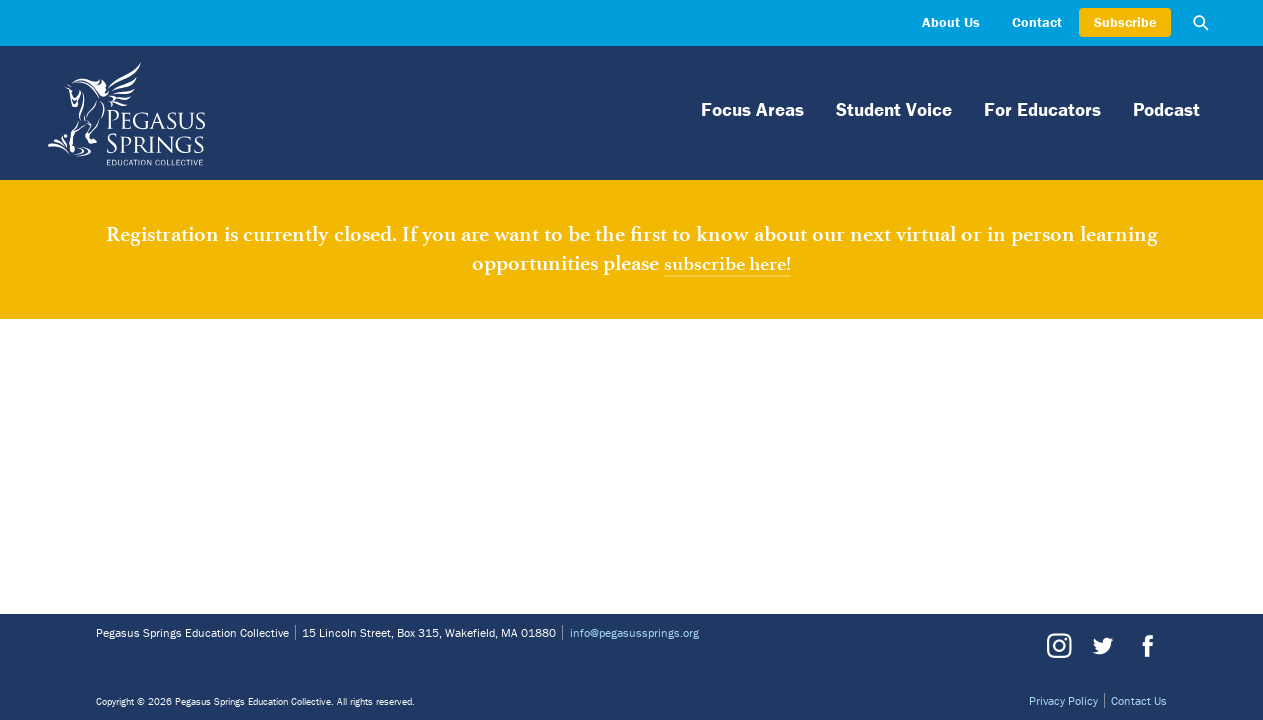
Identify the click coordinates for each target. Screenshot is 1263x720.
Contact (1037, 22)
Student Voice (894, 109)
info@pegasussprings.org (634, 632)
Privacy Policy (1063, 700)
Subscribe (1125, 22)
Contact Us (1139, 700)
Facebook (1145, 646)
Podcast (1166, 109)
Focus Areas (752, 109)
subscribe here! (727, 263)
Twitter (1102, 646)
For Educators (1042, 109)
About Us (951, 22)
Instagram (1059, 646)
